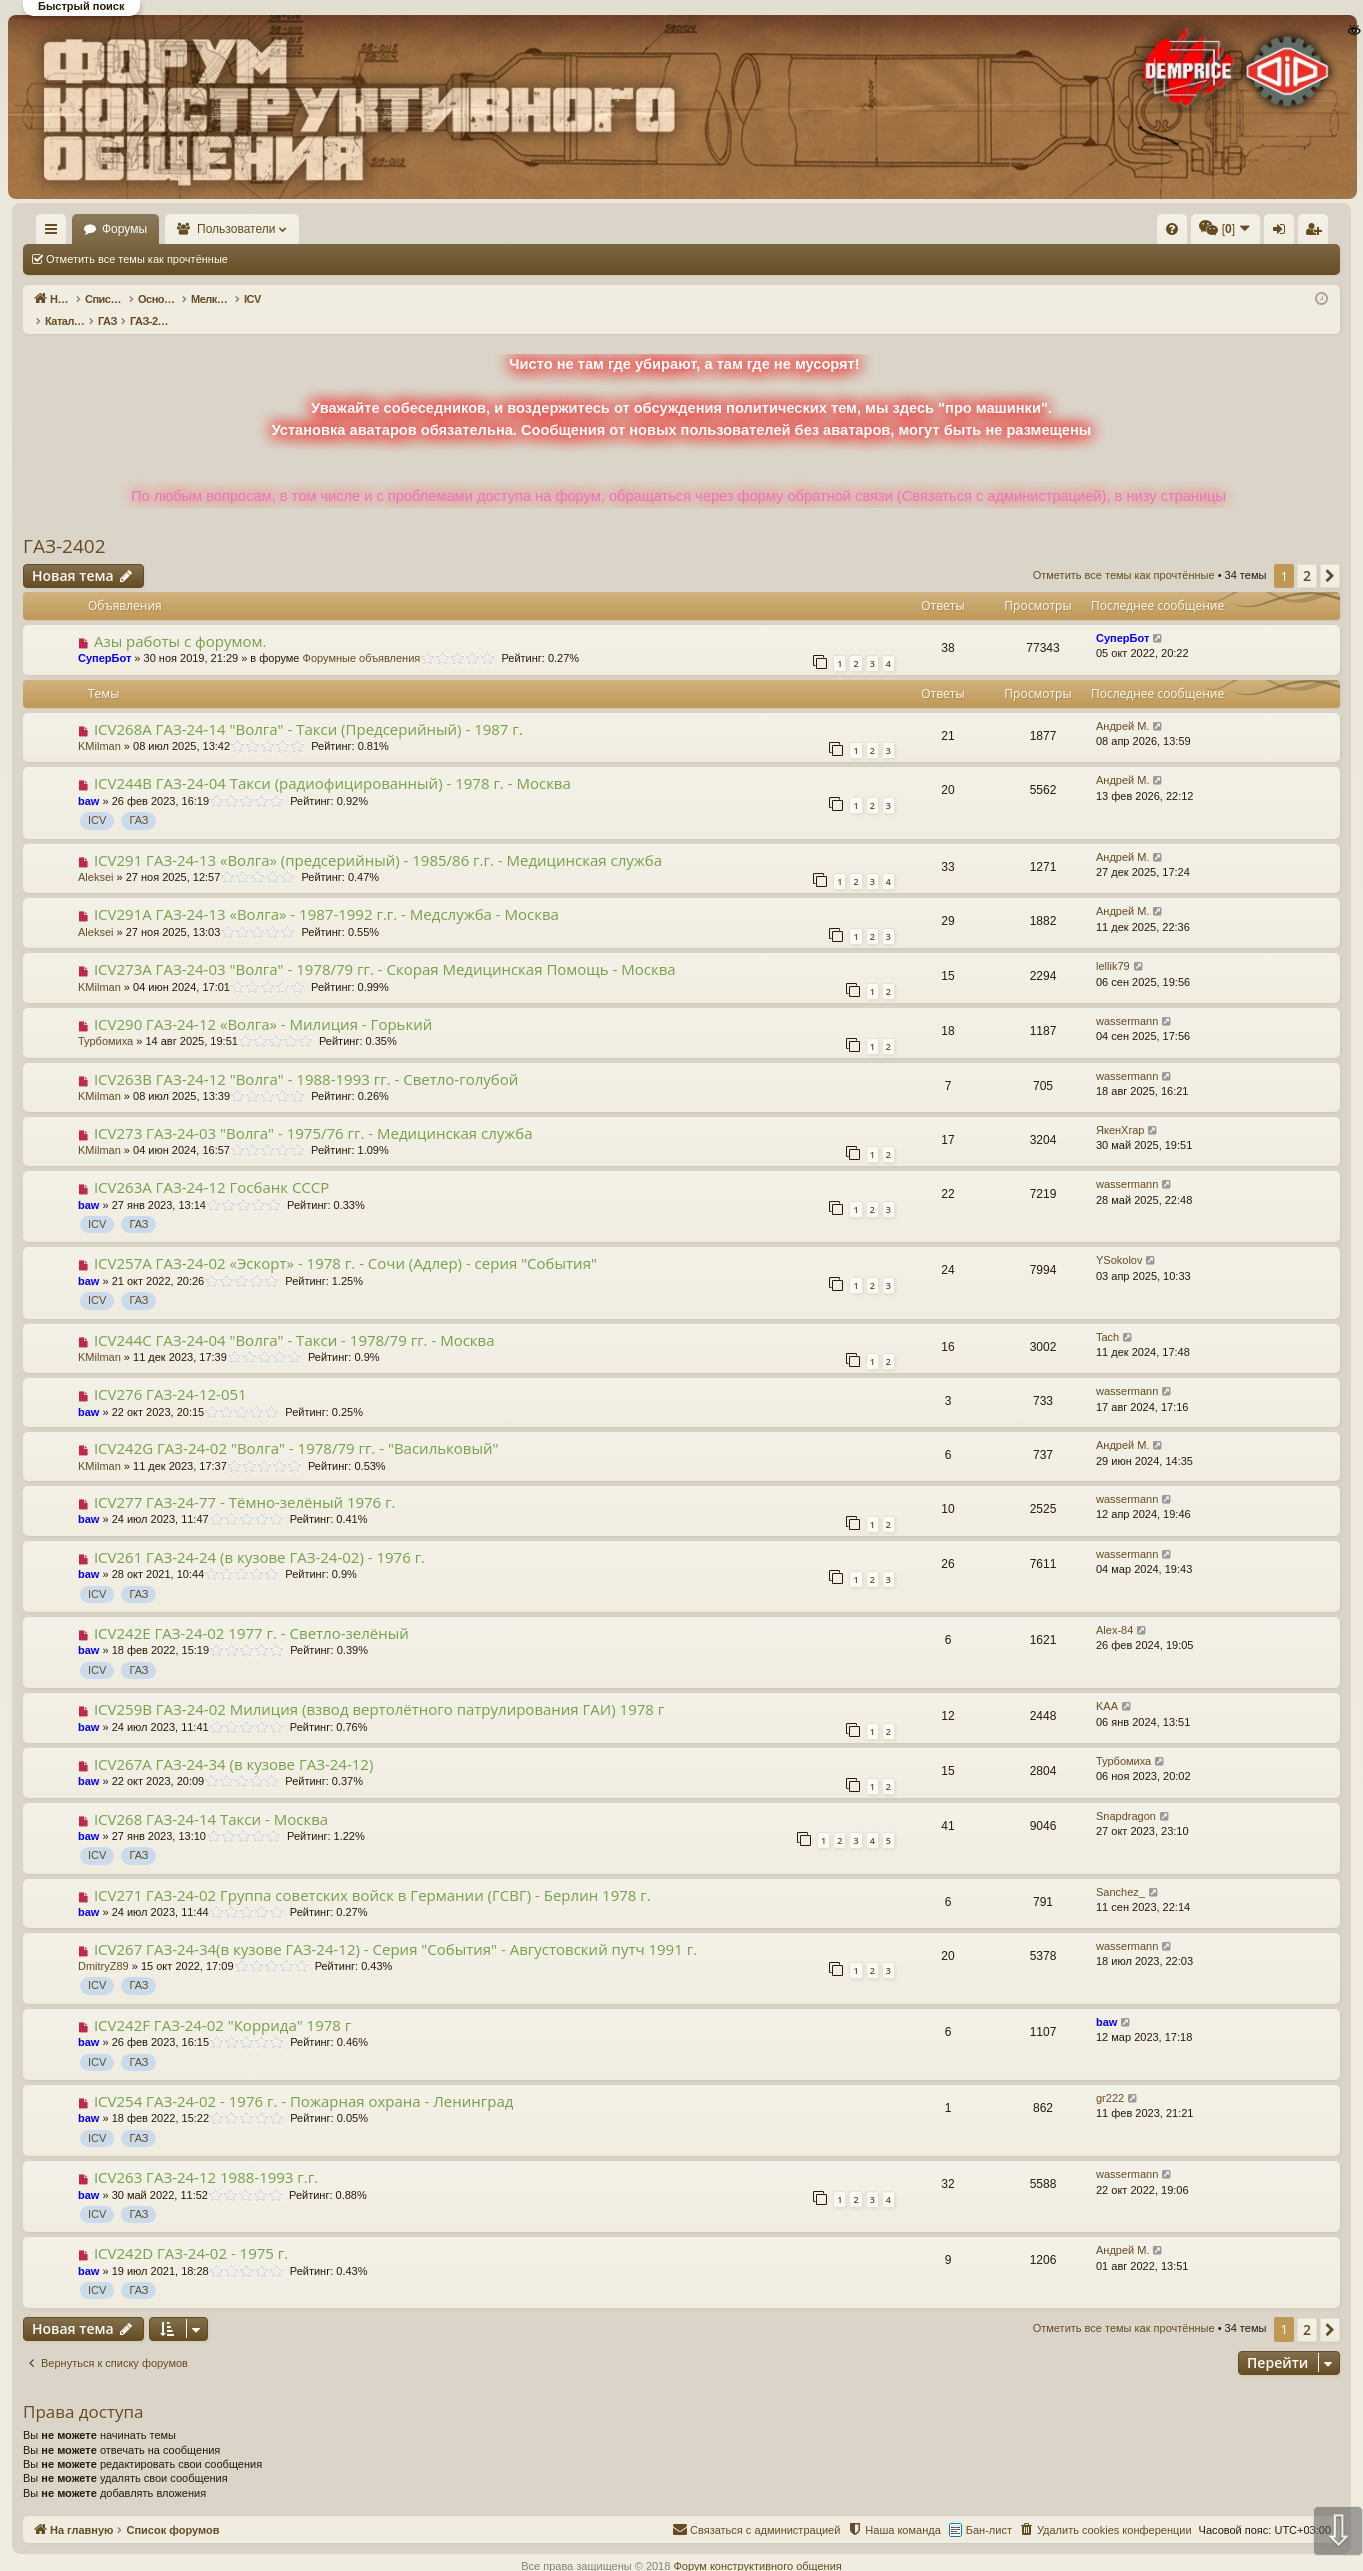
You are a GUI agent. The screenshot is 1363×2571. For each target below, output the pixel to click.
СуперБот (104, 637)
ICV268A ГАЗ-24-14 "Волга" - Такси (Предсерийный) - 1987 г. (308, 708)
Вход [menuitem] (1140, 233)
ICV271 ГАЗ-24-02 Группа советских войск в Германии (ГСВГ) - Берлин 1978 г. (372, 1874)
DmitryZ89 (103, 1945)
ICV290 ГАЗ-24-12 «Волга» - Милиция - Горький (263, 1003)
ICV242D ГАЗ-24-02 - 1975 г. (191, 2232)
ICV (97, 799)
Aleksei (95, 856)
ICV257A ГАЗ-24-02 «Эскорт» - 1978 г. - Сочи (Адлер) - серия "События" (345, 1242)
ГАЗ (138, 799)
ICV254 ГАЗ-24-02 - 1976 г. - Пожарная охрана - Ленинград (303, 2080)
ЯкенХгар (1120, 1109)
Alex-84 (1114, 1609)
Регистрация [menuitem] (1174, 233)
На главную (80, 229)
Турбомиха (105, 1020)
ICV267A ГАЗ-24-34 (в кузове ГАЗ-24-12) (233, 1743)
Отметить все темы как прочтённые (137, 259)
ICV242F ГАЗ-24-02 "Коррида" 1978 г (222, 2004)
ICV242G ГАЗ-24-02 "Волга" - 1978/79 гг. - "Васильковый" (296, 1427)
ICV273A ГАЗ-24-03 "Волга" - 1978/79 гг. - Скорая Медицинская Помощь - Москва (385, 948)
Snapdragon (1126, 1795)
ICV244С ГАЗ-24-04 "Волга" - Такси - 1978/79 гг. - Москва (294, 1319)
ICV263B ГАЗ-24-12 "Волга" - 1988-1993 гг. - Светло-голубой (306, 1058)
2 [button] (1307, 554)
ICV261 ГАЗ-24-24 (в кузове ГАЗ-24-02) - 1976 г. (259, 1536)
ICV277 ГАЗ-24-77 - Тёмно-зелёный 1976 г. (245, 1481)
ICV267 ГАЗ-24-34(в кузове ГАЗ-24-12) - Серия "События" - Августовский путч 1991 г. (395, 1928)
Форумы (182, 229)
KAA (1107, 1685)
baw (88, 780)
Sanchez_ (1120, 1871)
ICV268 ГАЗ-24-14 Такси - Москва (211, 1798)
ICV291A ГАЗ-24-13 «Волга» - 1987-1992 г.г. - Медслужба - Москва (326, 893)
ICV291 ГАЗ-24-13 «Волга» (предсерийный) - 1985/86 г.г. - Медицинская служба (378, 839)
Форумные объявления (362, 637)
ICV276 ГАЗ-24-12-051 (170, 1373)
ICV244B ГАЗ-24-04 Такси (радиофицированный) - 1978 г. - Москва (332, 762)
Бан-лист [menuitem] (989, 2509)
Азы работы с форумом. (180, 620)
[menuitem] (871, 229)
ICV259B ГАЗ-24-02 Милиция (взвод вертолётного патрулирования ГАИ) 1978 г (379, 1688)
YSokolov (1119, 1239)
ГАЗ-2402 (64, 525)
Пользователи (295, 229)
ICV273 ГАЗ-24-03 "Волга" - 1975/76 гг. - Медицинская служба (313, 1112)
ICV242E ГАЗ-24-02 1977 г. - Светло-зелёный (251, 1612)
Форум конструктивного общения (757, 2545)
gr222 (1110, 2077)
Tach (1107, 1316)
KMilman (99, 725)
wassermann (1127, 1000)
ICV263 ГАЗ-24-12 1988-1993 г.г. (206, 2156)
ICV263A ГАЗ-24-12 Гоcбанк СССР (211, 1166)
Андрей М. (1123, 705)
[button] (1330, 555)
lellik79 (1113, 945)
